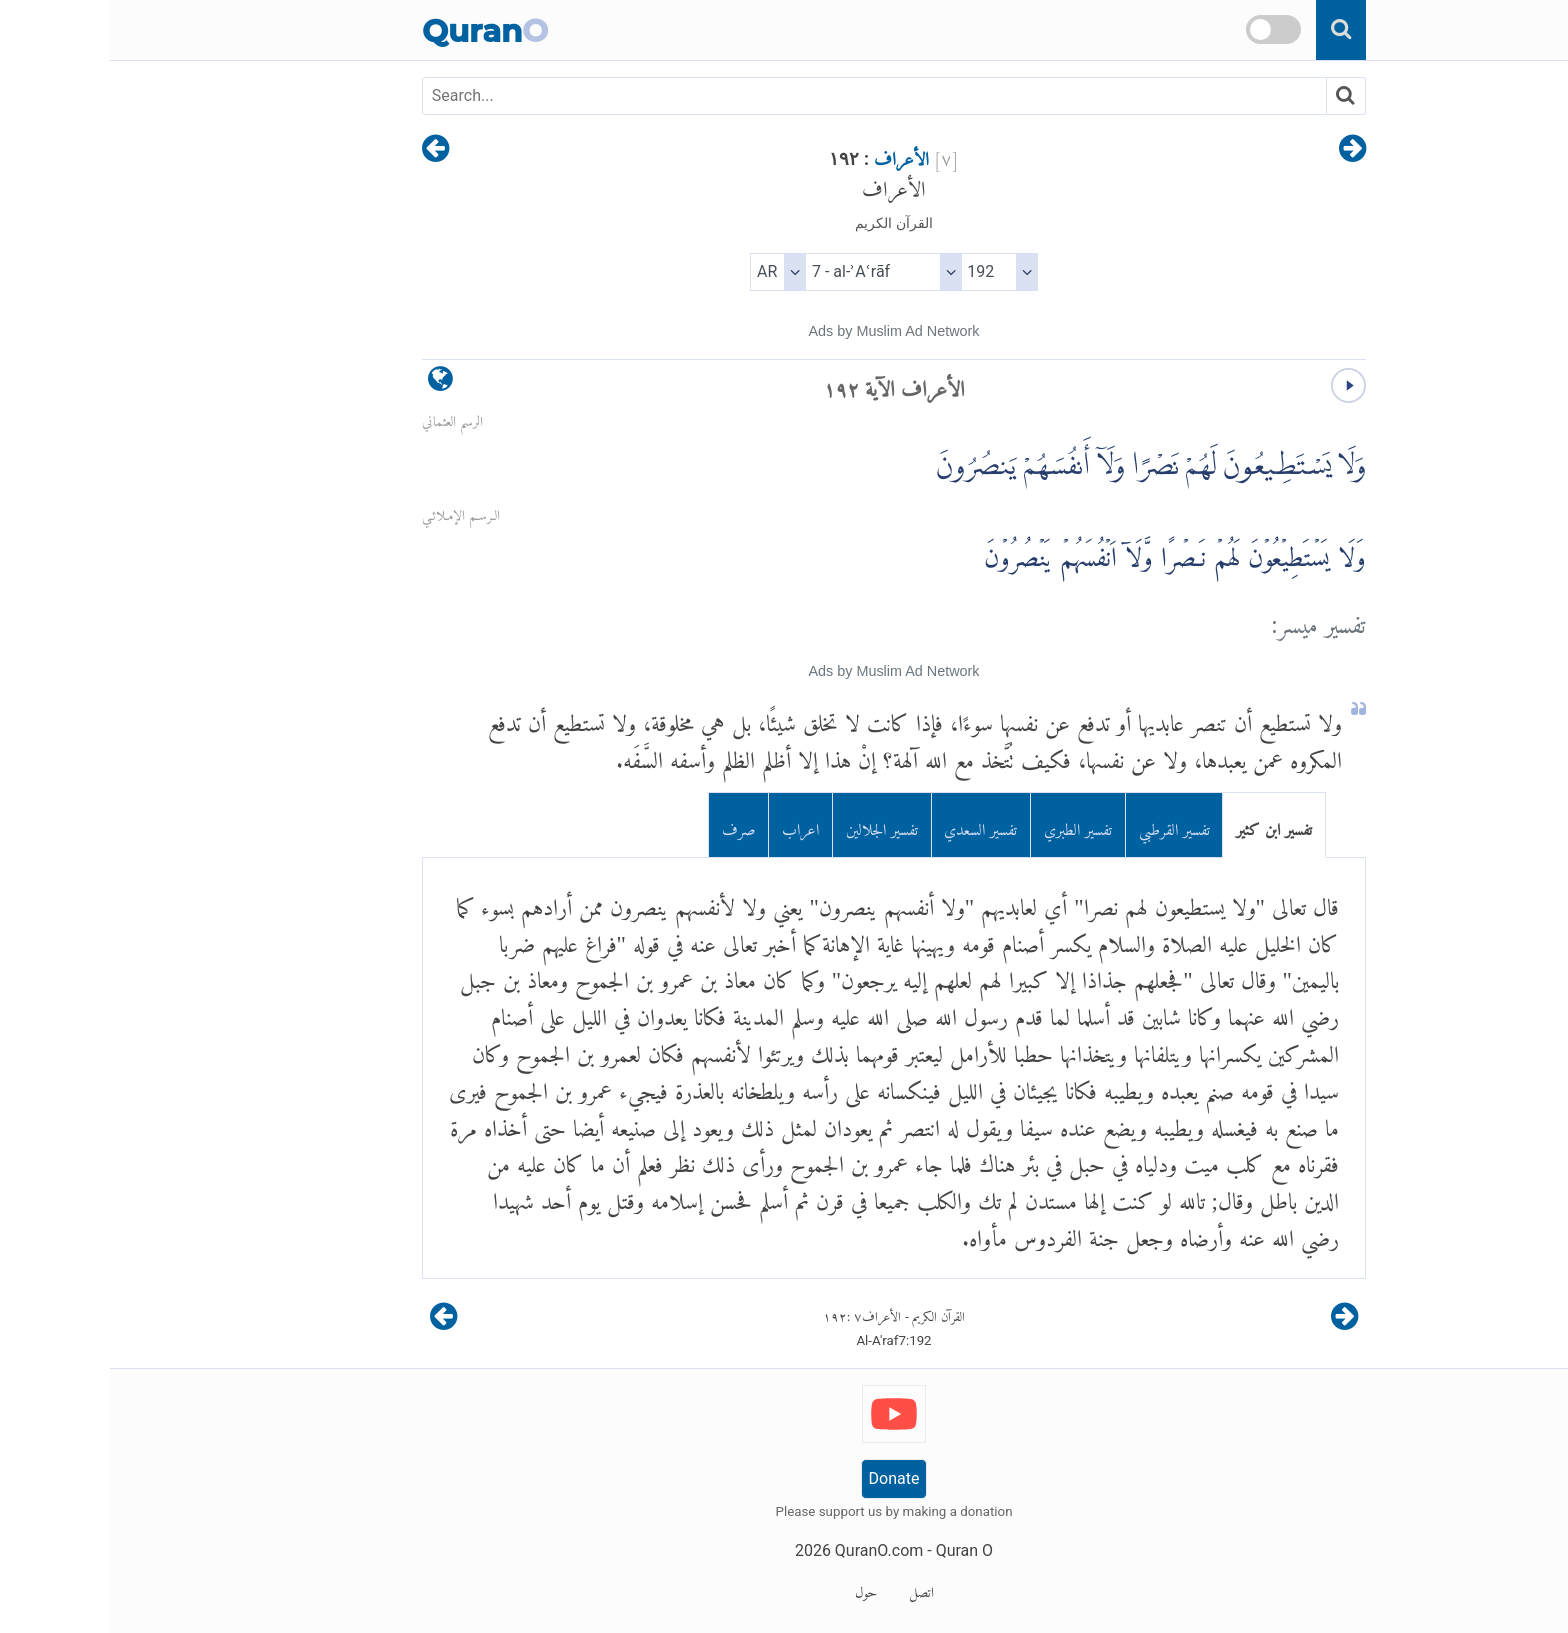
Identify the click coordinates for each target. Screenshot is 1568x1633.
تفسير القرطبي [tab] (1064, 825)
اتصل (811, 1589)
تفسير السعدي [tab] (870, 825)
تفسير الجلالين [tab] (772, 825)
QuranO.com (769, 1550)
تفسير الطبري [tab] (968, 825)
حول (756, 1589)
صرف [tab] (629, 825)
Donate (784, 1478)
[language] (330, 383)
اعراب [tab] (690, 825)
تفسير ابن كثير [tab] (1164, 825)
